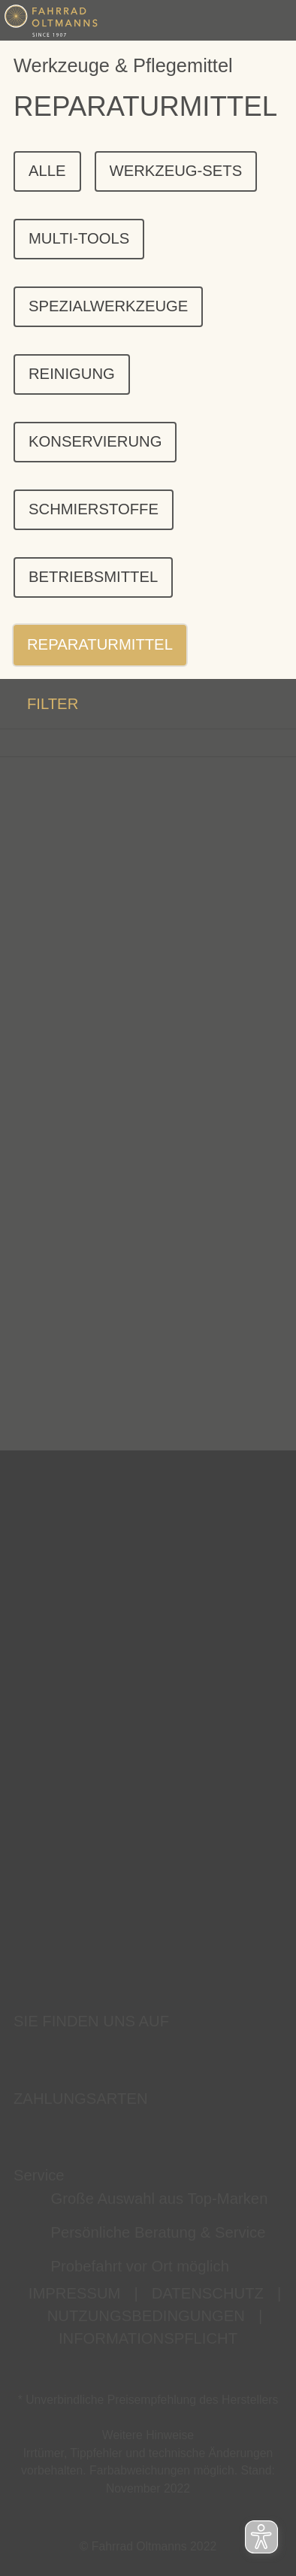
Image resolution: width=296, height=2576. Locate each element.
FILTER (39, 703)
